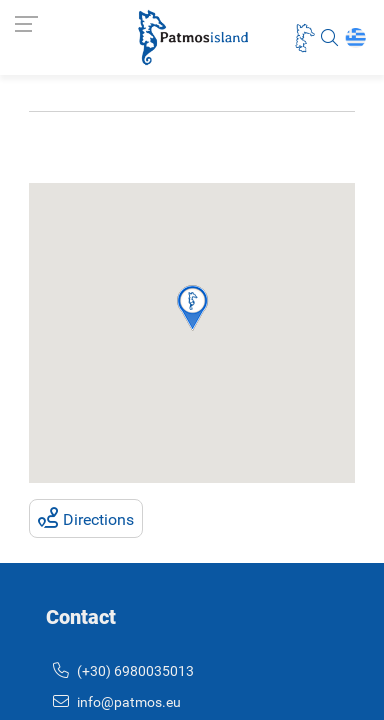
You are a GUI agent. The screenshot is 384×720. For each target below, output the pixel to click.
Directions (86, 518)
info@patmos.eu (117, 702)
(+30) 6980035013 (123, 671)
